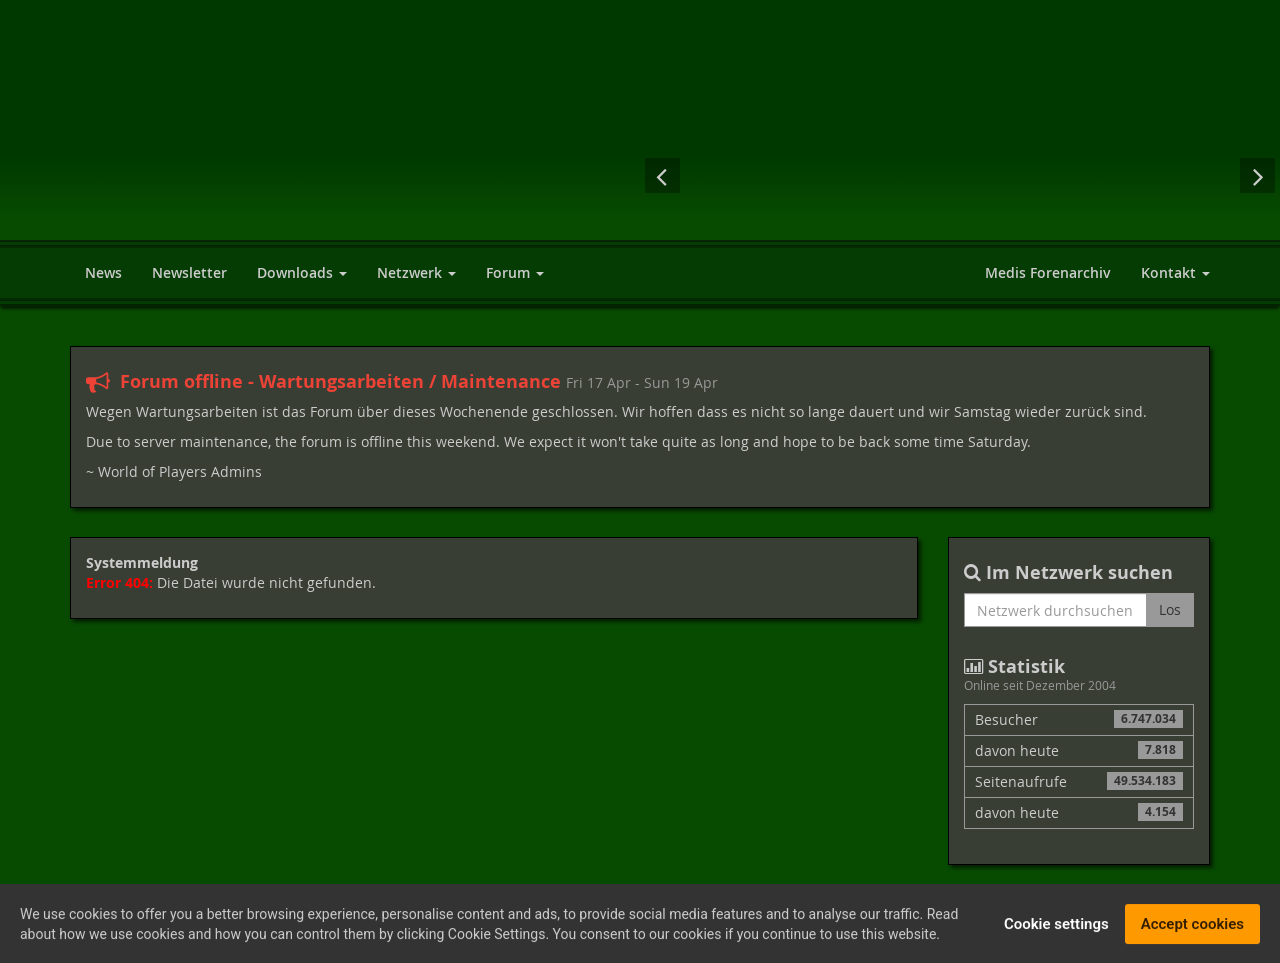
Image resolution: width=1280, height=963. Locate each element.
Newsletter (189, 272)
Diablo (960, 175)
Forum (515, 272)
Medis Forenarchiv (1048, 272)
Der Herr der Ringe (1040, 175)
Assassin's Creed (720, 175)
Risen (800, 175)
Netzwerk (416, 272)
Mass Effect (880, 175)
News (103, 272)
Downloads (302, 272)
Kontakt (1175, 272)
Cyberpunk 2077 (1120, 175)
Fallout (1203, 175)
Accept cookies (1192, 928)
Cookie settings (1056, 928)
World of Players (252, 142)
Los (1170, 609)
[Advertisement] (870, 65)
